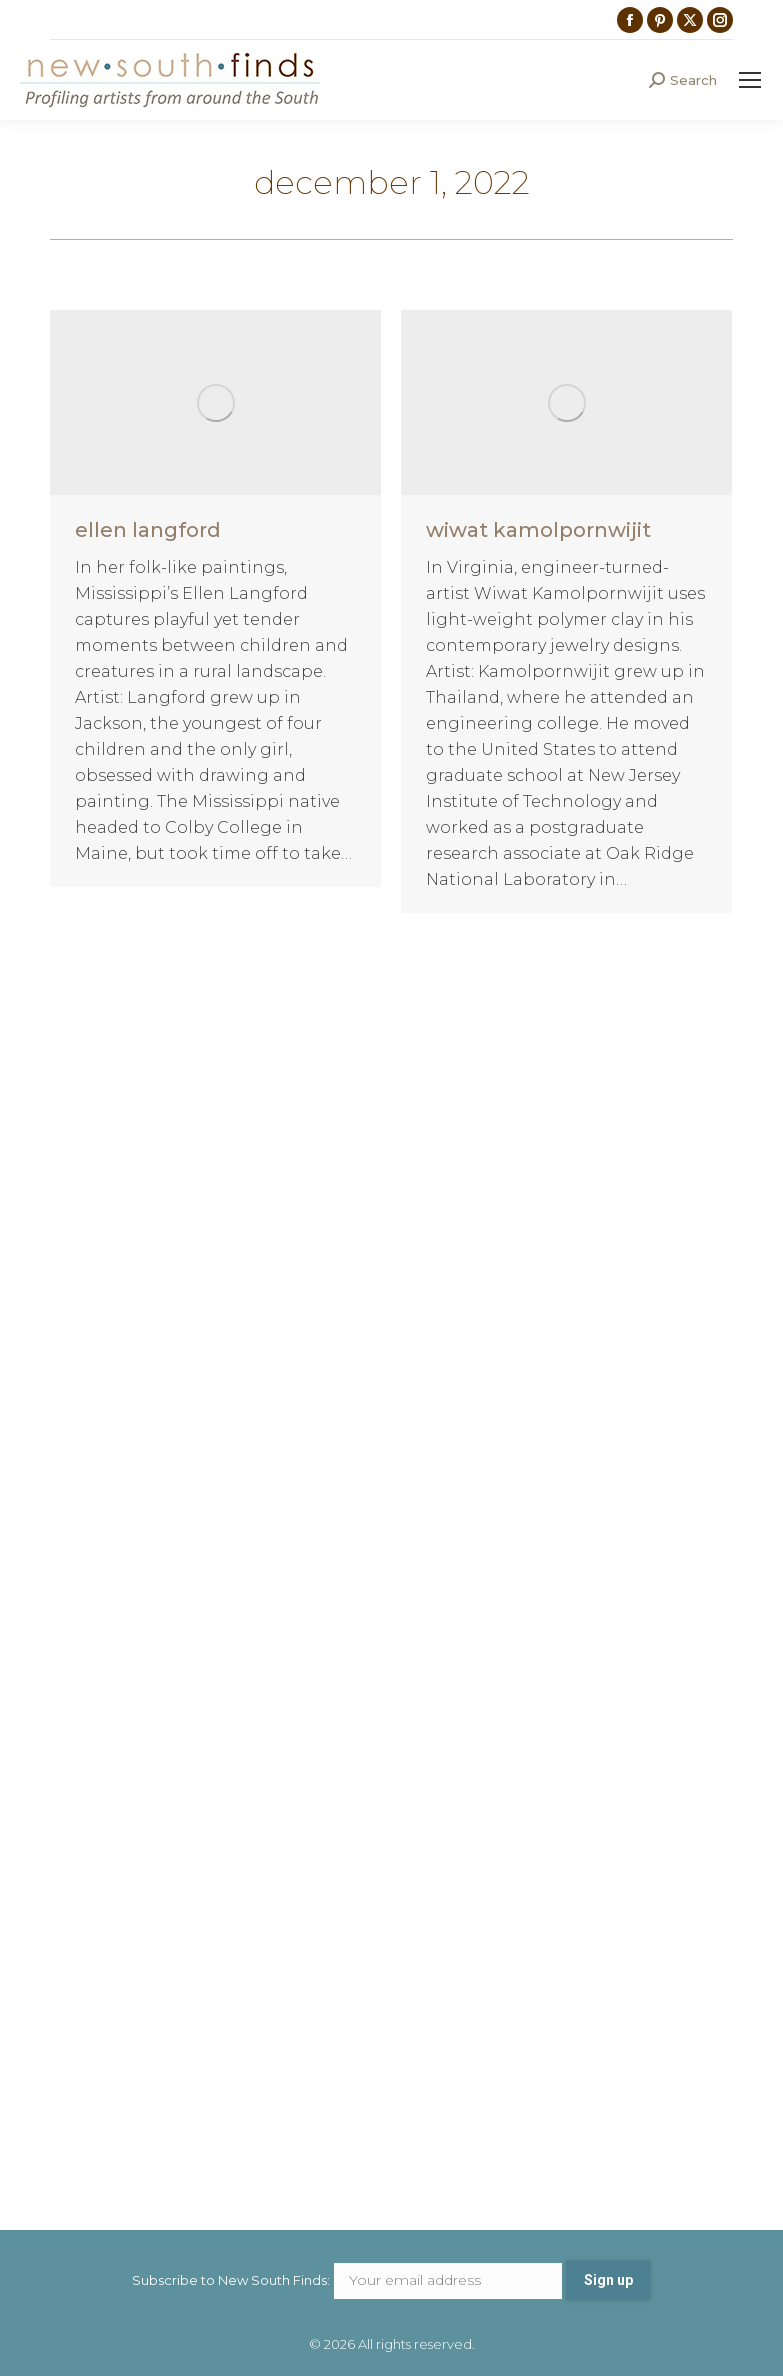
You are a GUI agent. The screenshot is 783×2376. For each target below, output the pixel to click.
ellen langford (148, 530)
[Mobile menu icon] (750, 80)
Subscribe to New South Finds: (349, 2280)
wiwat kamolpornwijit (538, 530)
